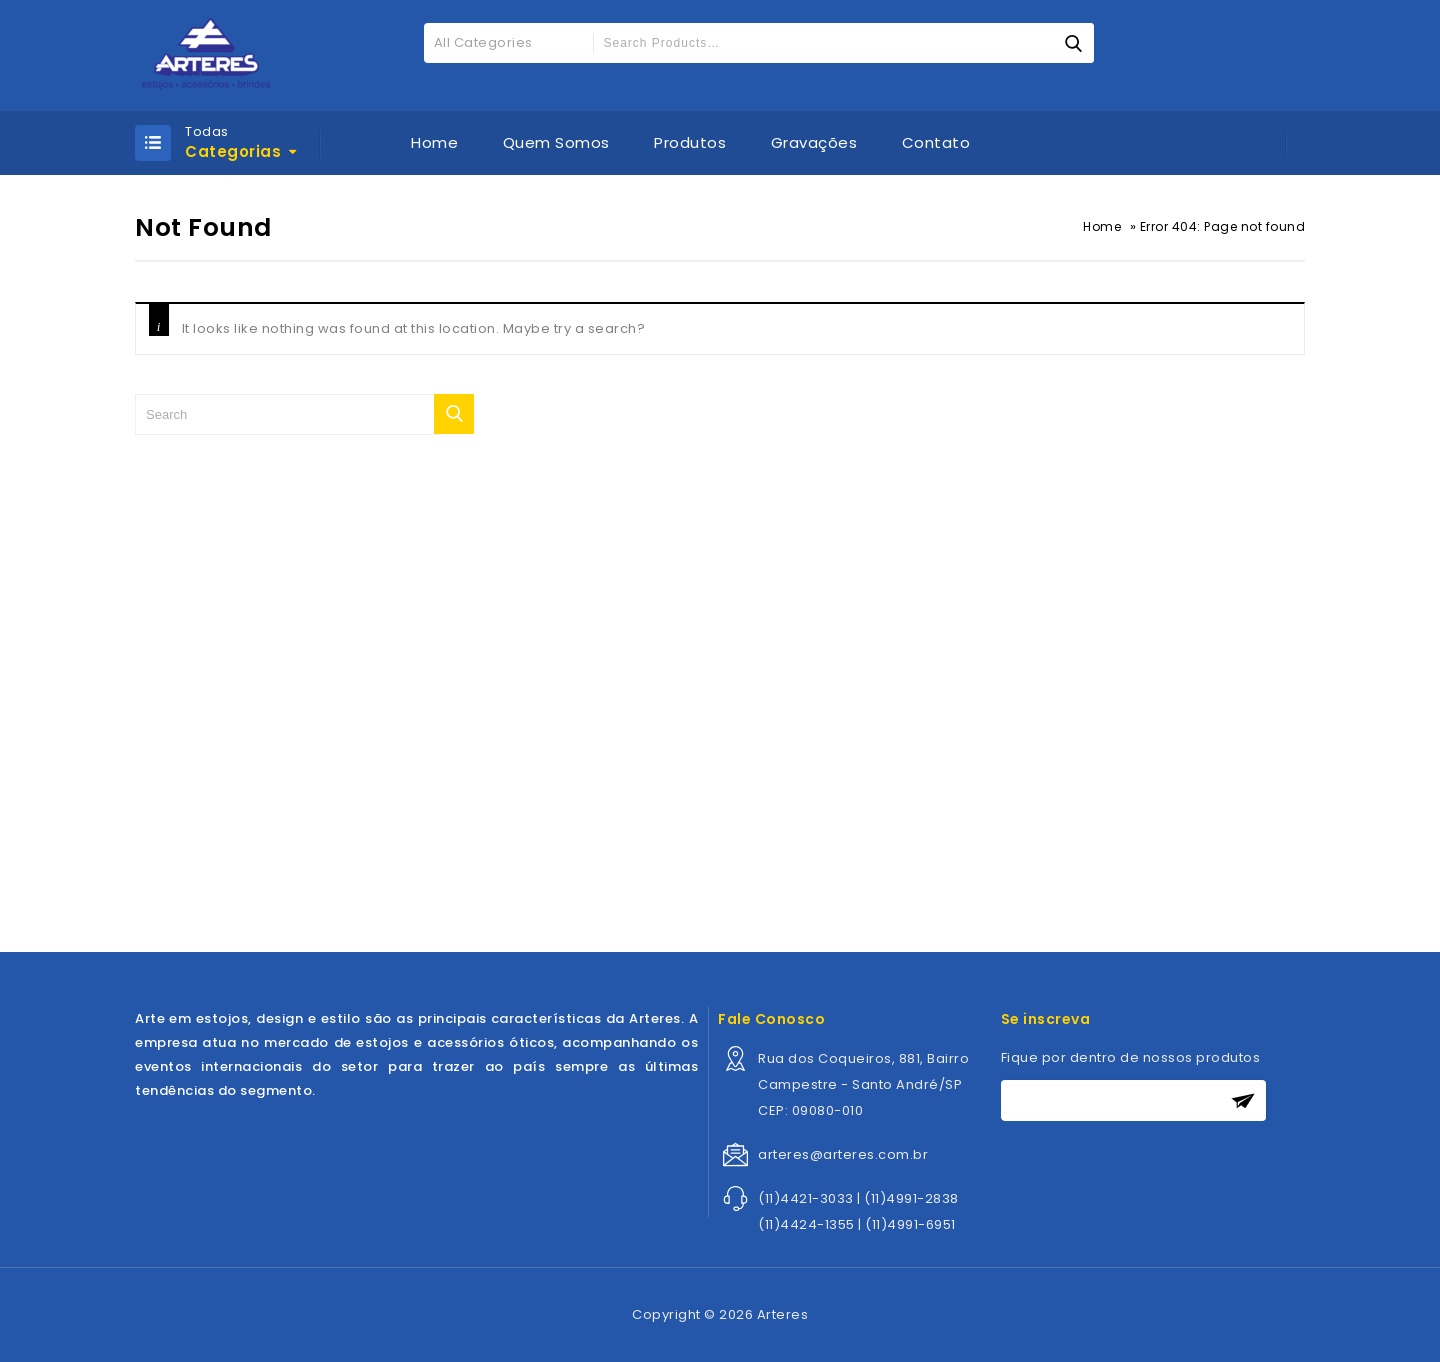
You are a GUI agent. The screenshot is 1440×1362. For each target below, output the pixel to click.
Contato (936, 142)
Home (434, 142)
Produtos (690, 142)
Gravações (814, 142)
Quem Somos (556, 142)
